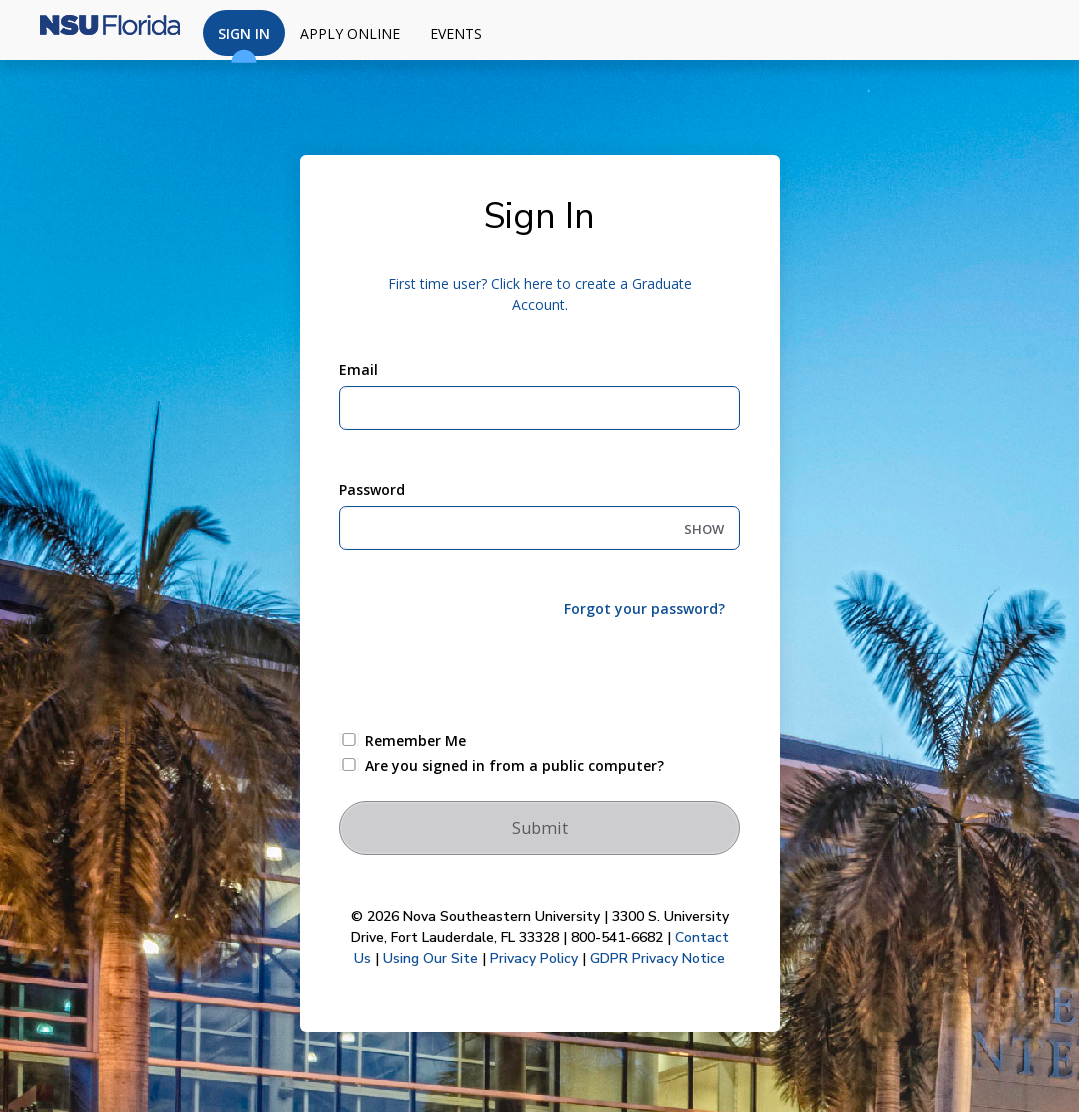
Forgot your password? (644, 608)
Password (372, 489)
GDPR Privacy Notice (657, 958)
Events (456, 33)
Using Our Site (430, 958)
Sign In (244, 40)
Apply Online (350, 33)
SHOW (704, 529)
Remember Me (415, 740)
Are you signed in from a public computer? (514, 765)
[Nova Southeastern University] (100, 30)
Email (358, 369)
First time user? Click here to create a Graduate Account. (540, 294)
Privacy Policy (534, 958)
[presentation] (491, 673)
